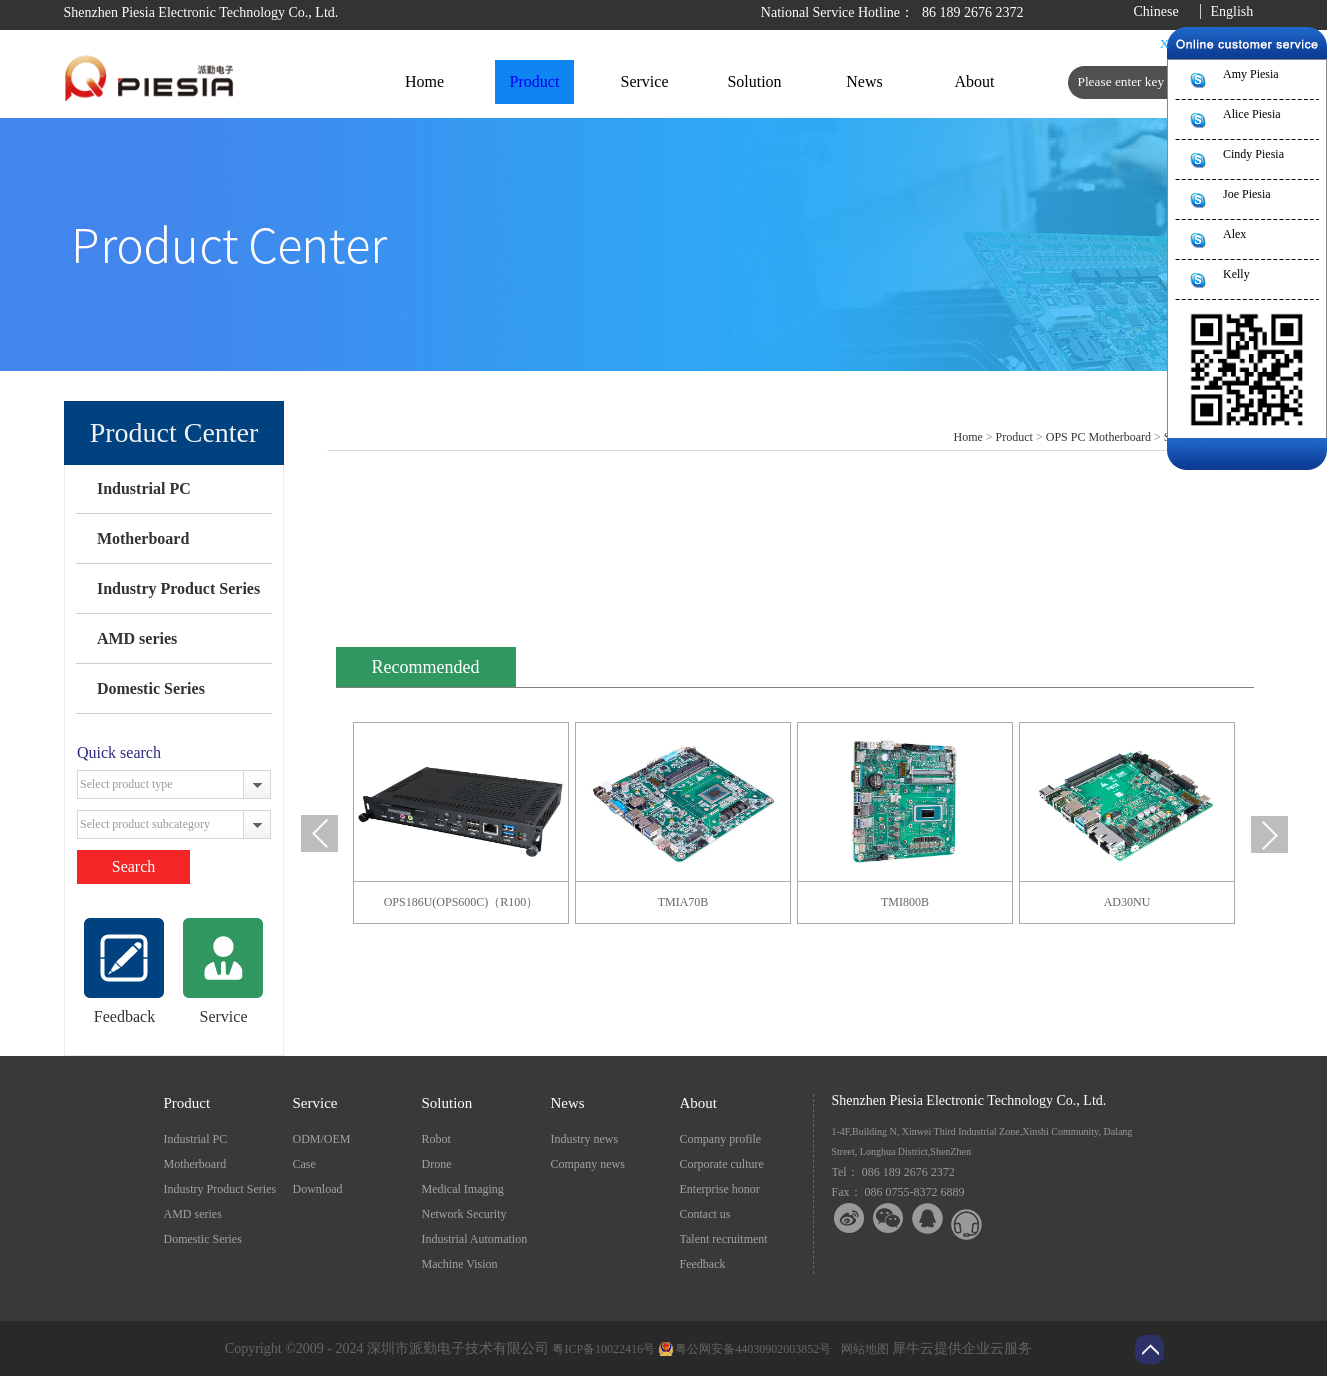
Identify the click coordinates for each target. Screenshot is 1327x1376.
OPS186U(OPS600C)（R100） (461, 902)
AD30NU (1127, 902)
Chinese (1156, 11)
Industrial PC (144, 488)
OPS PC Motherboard (1098, 437)
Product (1014, 437)
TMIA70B (683, 902)
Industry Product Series (178, 588)
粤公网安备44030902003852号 (753, 1349)
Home (424, 81)
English (1232, 11)
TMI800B (905, 902)
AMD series (137, 638)
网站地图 (862, 1349)
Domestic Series (151, 688)
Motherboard (143, 538)
